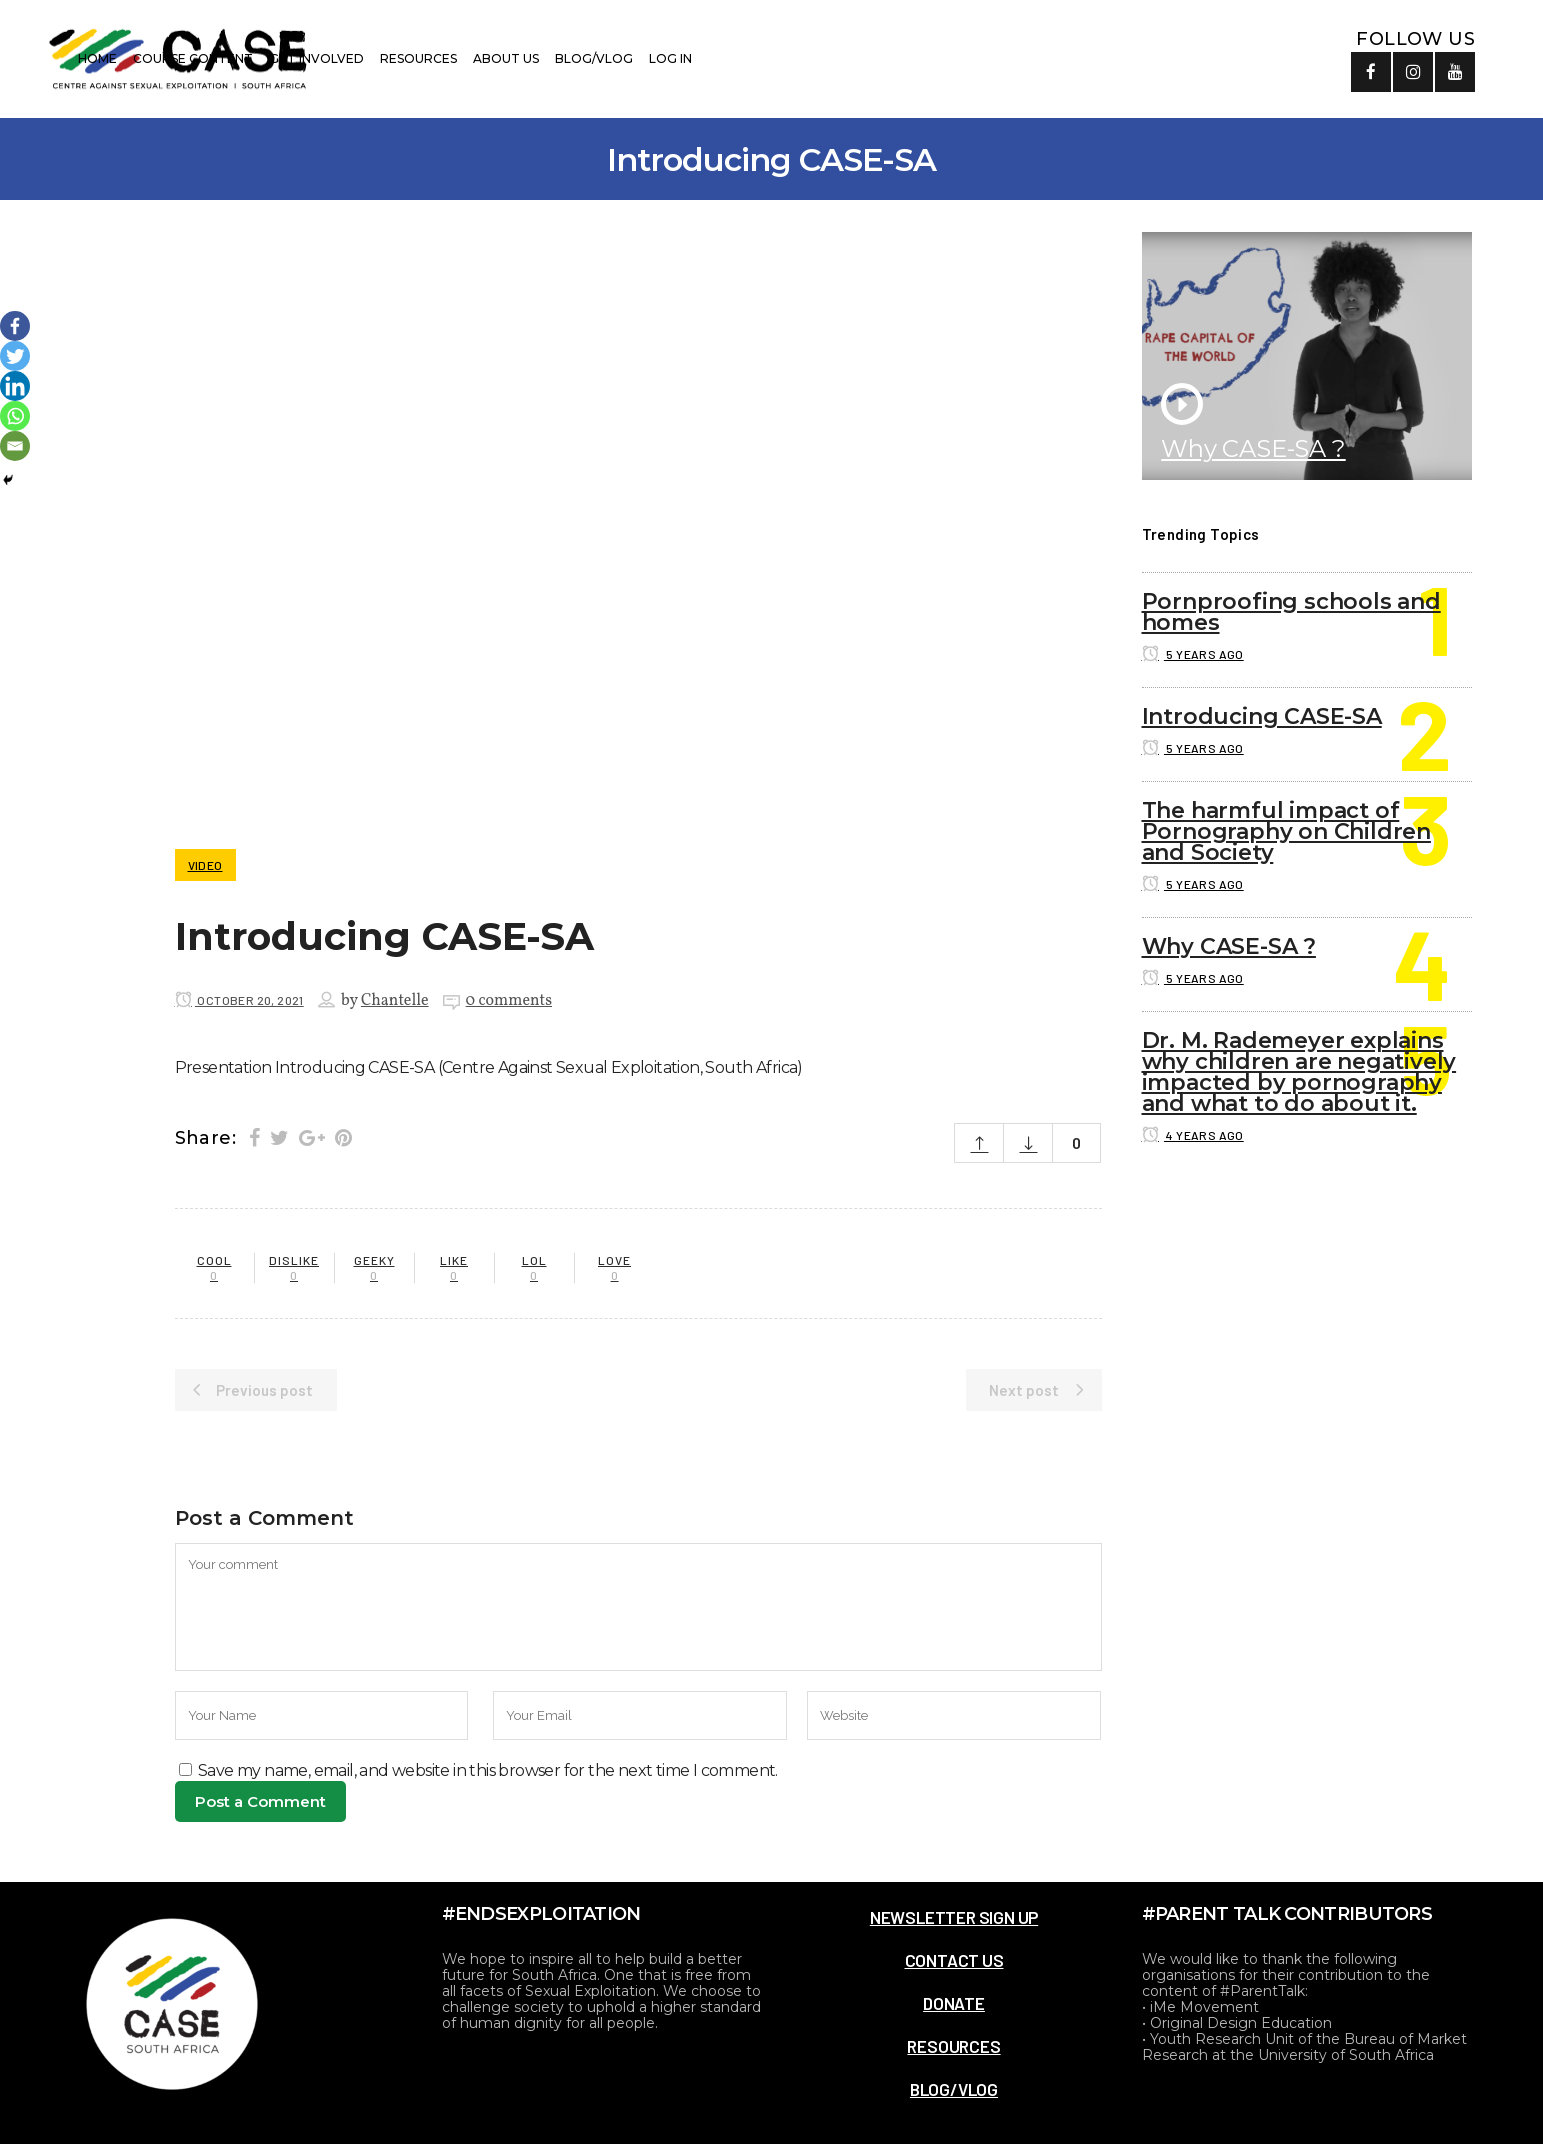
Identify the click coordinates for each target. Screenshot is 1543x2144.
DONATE (954, 2003)
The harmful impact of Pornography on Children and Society (1286, 831)
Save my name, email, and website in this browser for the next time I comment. (488, 1770)
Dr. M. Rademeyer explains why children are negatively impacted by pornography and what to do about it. (1299, 1072)
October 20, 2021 (239, 1000)
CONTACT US (954, 1960)
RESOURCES (953, 2046)
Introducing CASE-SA (1262, 716)
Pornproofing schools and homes (1291, 612)
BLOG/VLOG (954, 2089)
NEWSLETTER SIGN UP (954, 1917)
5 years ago (1193, 654)
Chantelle (395, 1001)
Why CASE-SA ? (1253, 448)
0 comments (509, 1001)
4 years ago (1193, 1135)
